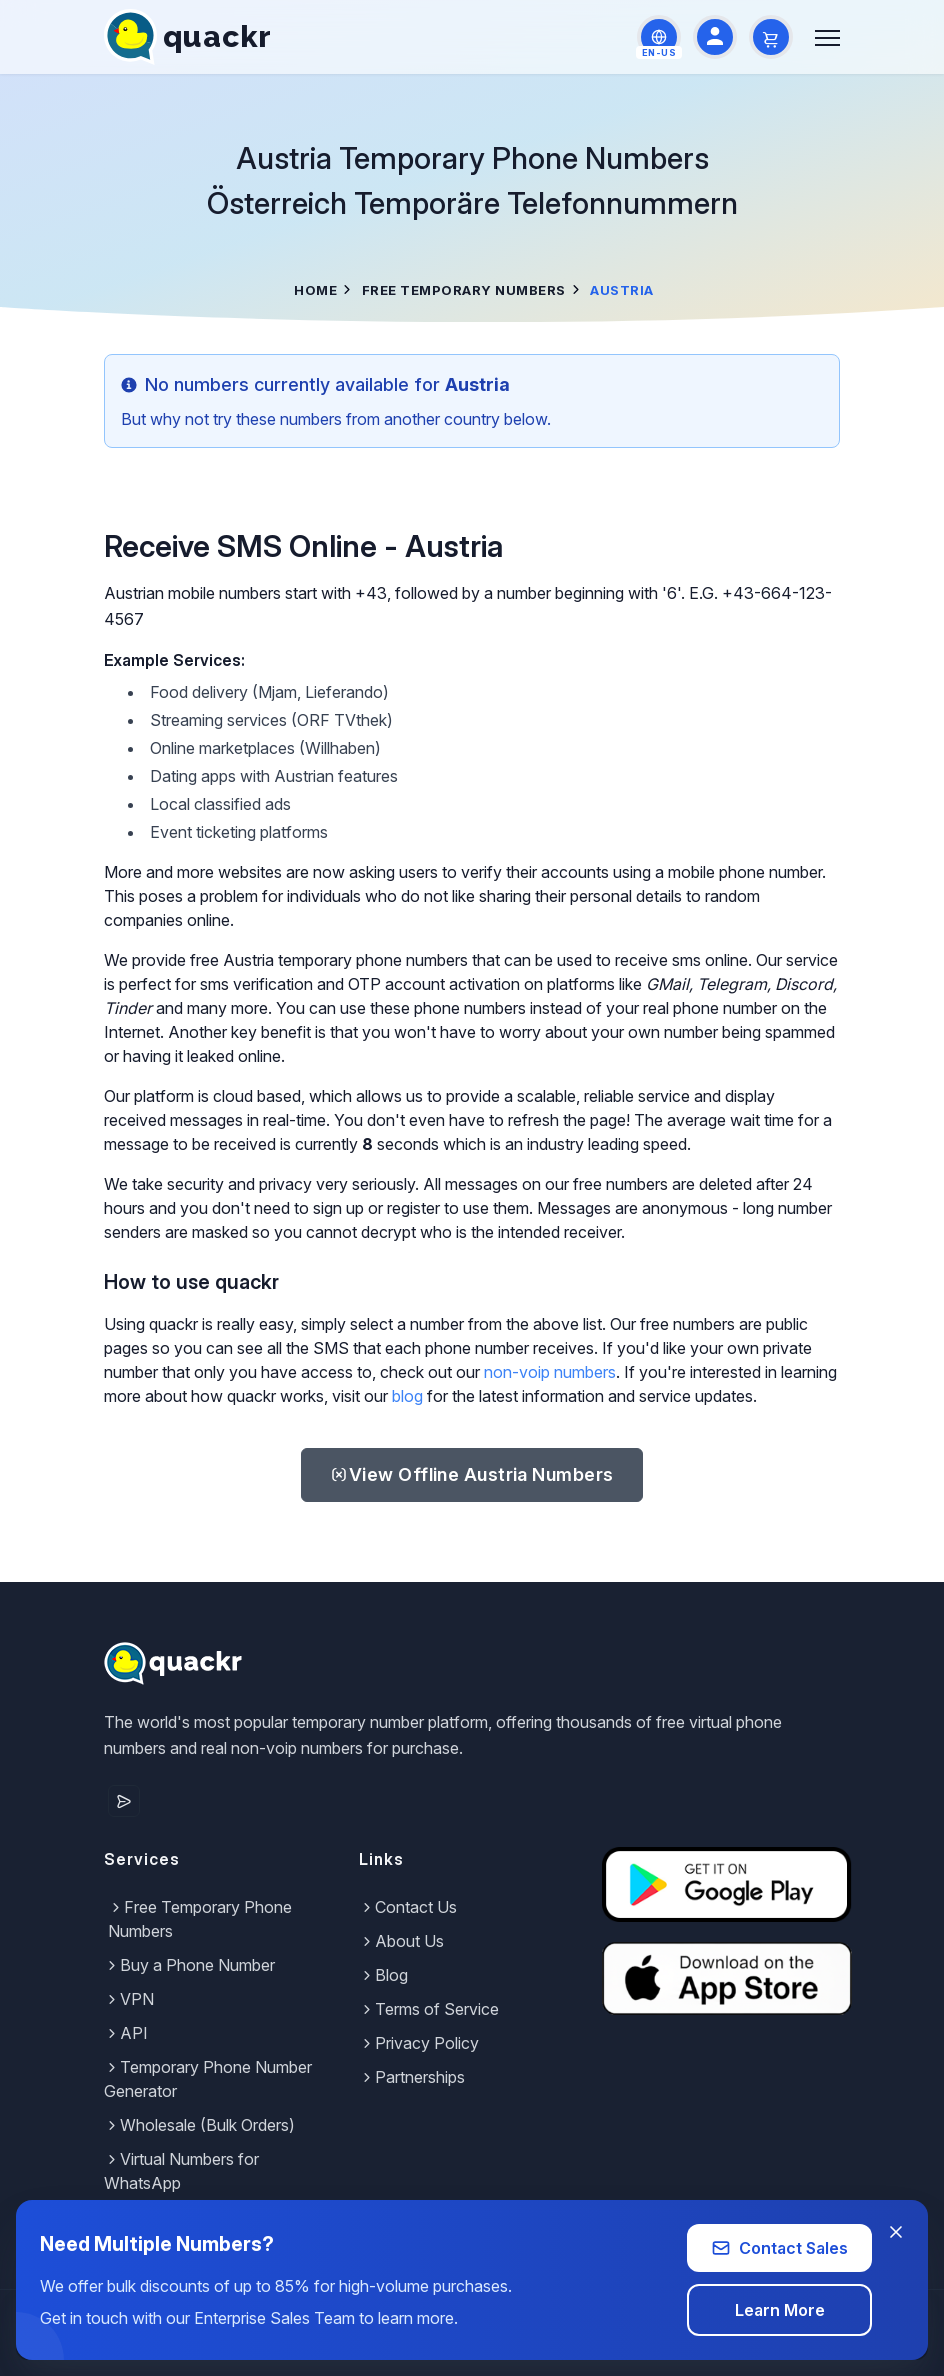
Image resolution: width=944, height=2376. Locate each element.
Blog (383, 1975)
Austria (471, 1474)
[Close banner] (896, 2232)
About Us (401, 1941)
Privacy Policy (419, 2043)
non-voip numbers (550, 1372)
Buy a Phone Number (189, 1965)
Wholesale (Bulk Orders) (199, 2125)
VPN (129, 1999)
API (126, 2033)
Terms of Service (429, 2009)
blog (407, 1396)
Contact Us (408, 1907)
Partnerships (412, 2077)
